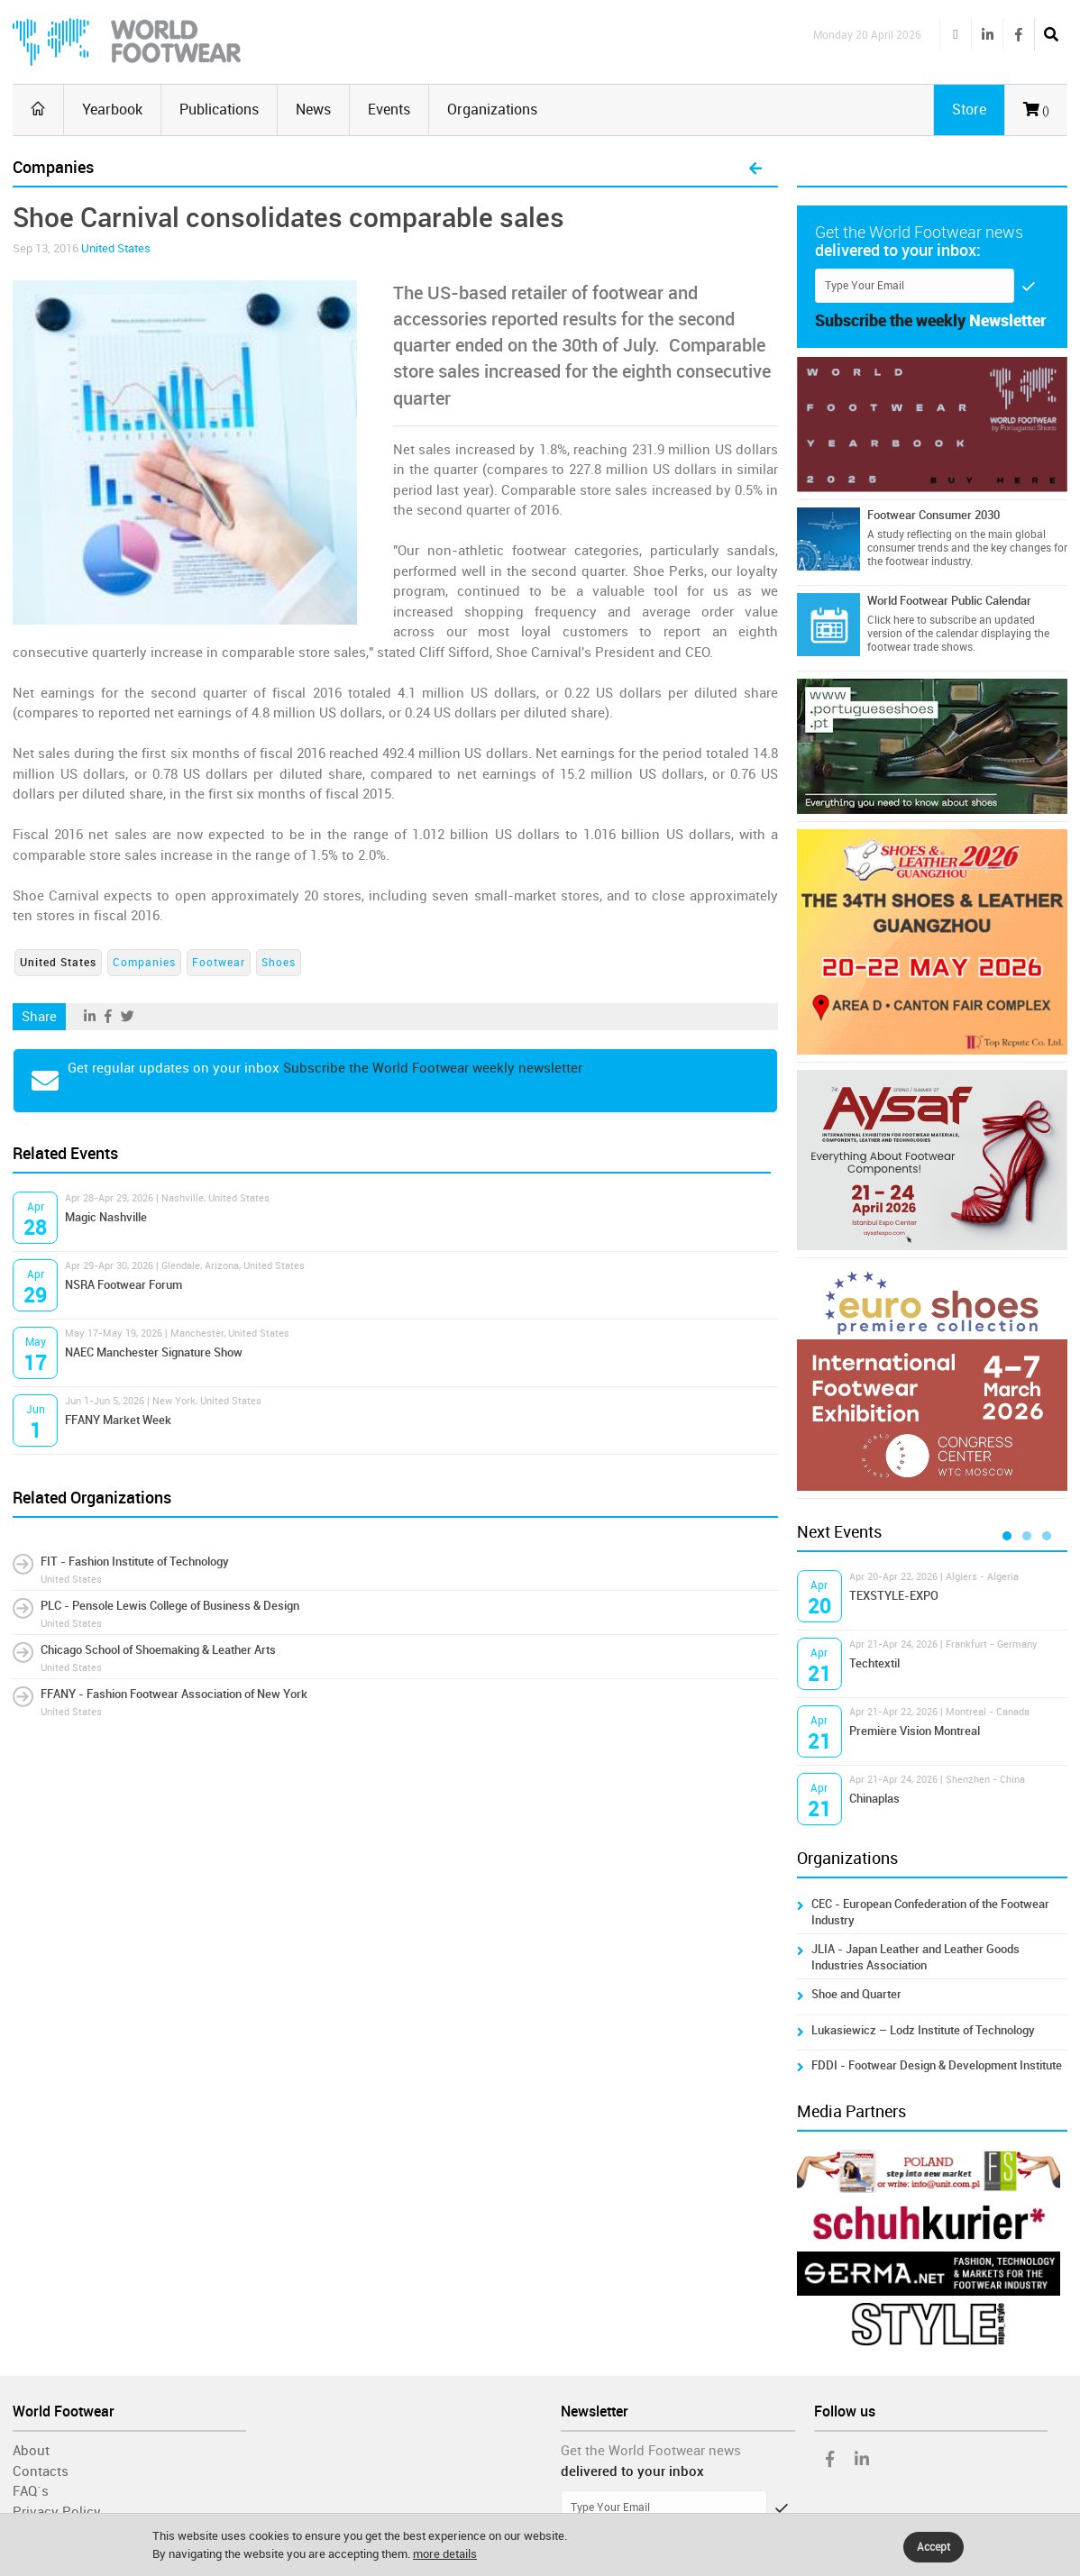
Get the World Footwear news (651, 2451)
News (313, 109)
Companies (144, 962)
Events (389, 109)
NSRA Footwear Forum (123, 1285)
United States (116, 248)
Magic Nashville (106, 1217)
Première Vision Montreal (914, 1731)
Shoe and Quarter (856, 1994)
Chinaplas (874, 1798)
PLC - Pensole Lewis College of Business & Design (170, 1605)
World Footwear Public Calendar (949, 600)
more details (445, 2554)
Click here (890, 620)
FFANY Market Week (118, 1420)
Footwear (218, 962)
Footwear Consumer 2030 (933, 515)
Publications (219, 109)
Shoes (278, 962)
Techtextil (874, 1663)
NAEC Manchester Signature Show (154, 1352)
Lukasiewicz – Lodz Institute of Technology (923, 2030)
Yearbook (112, 109)
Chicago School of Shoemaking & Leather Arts (158, 1650)
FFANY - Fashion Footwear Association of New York (174, 1694)
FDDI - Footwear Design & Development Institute (936, 2065)
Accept (933, 2547)
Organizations (492, 109)
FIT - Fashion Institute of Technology (135, 1561)
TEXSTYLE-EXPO (893, 1596)
